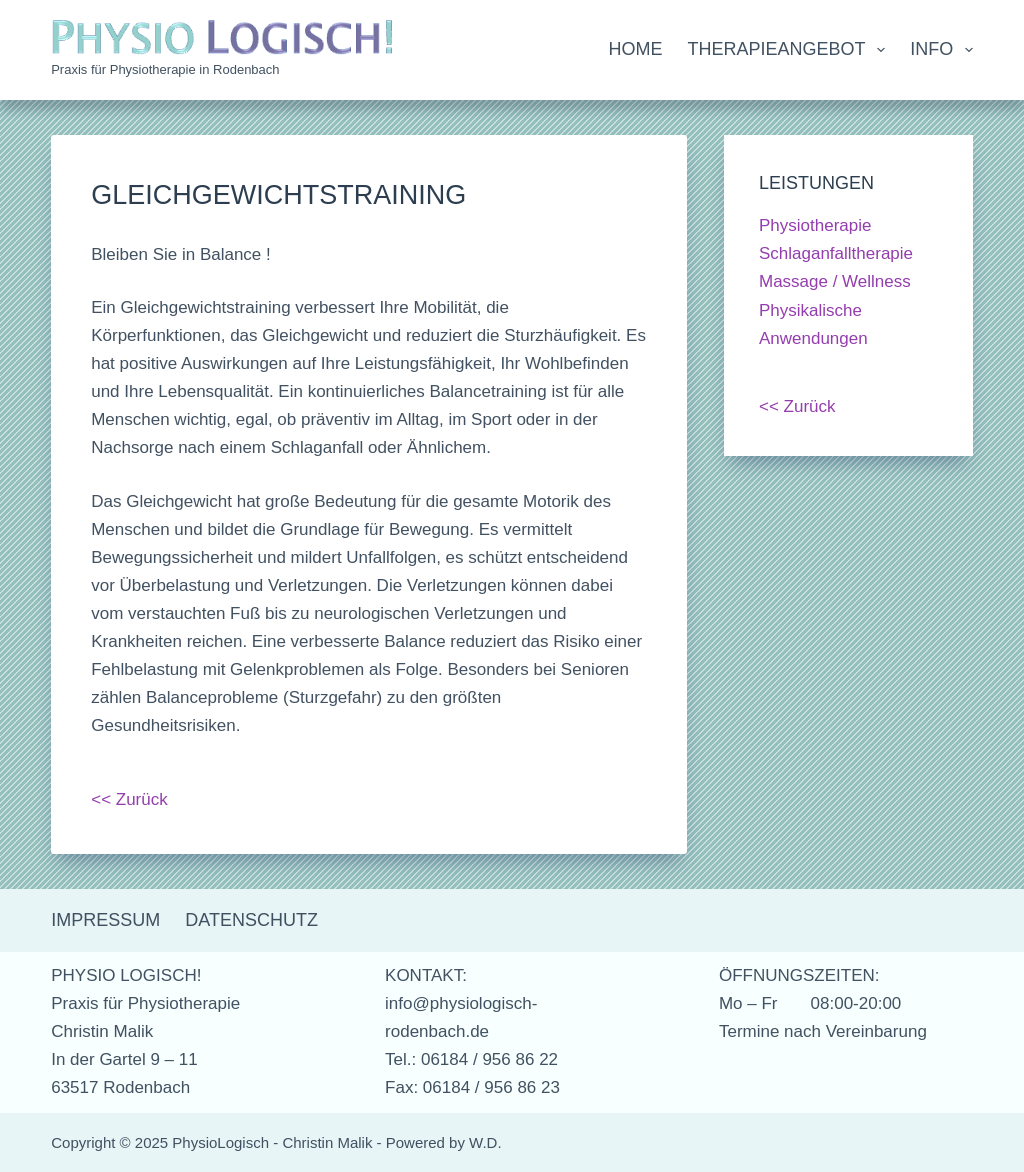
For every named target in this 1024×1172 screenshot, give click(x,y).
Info (941, 50)
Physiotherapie (815, 225)
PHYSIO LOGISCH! (126, 975)
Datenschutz (251, 920)
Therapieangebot (791, 50)
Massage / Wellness (835, 281)
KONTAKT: (426, 975)
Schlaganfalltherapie (836, 253)
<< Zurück (129, 799)
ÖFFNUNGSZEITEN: (799, 975)
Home (636, 49)
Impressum (105, 920)
